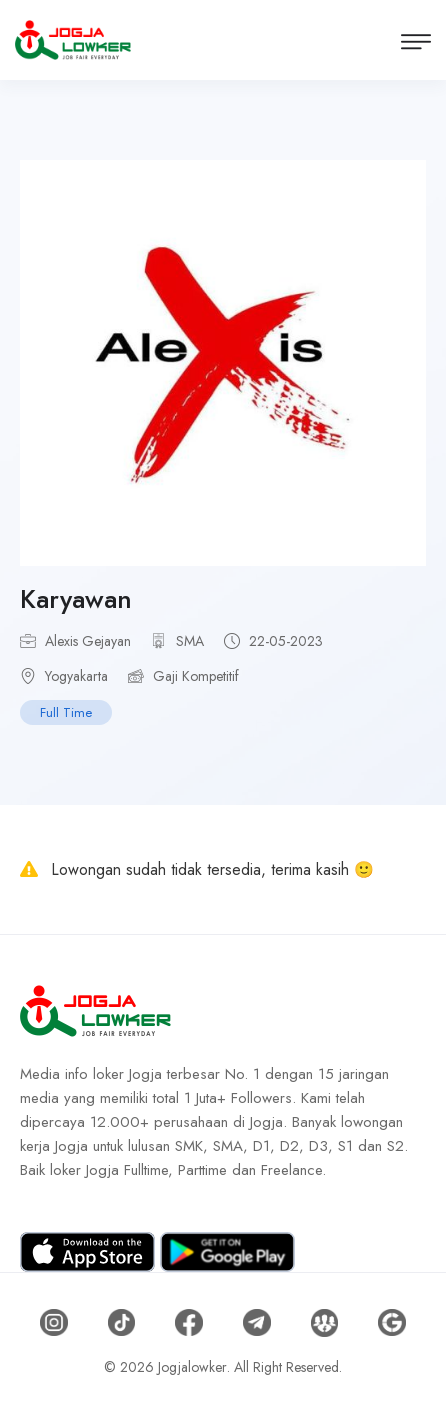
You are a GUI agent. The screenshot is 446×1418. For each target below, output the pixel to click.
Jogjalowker (192, 1367)
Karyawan (76, 599)
